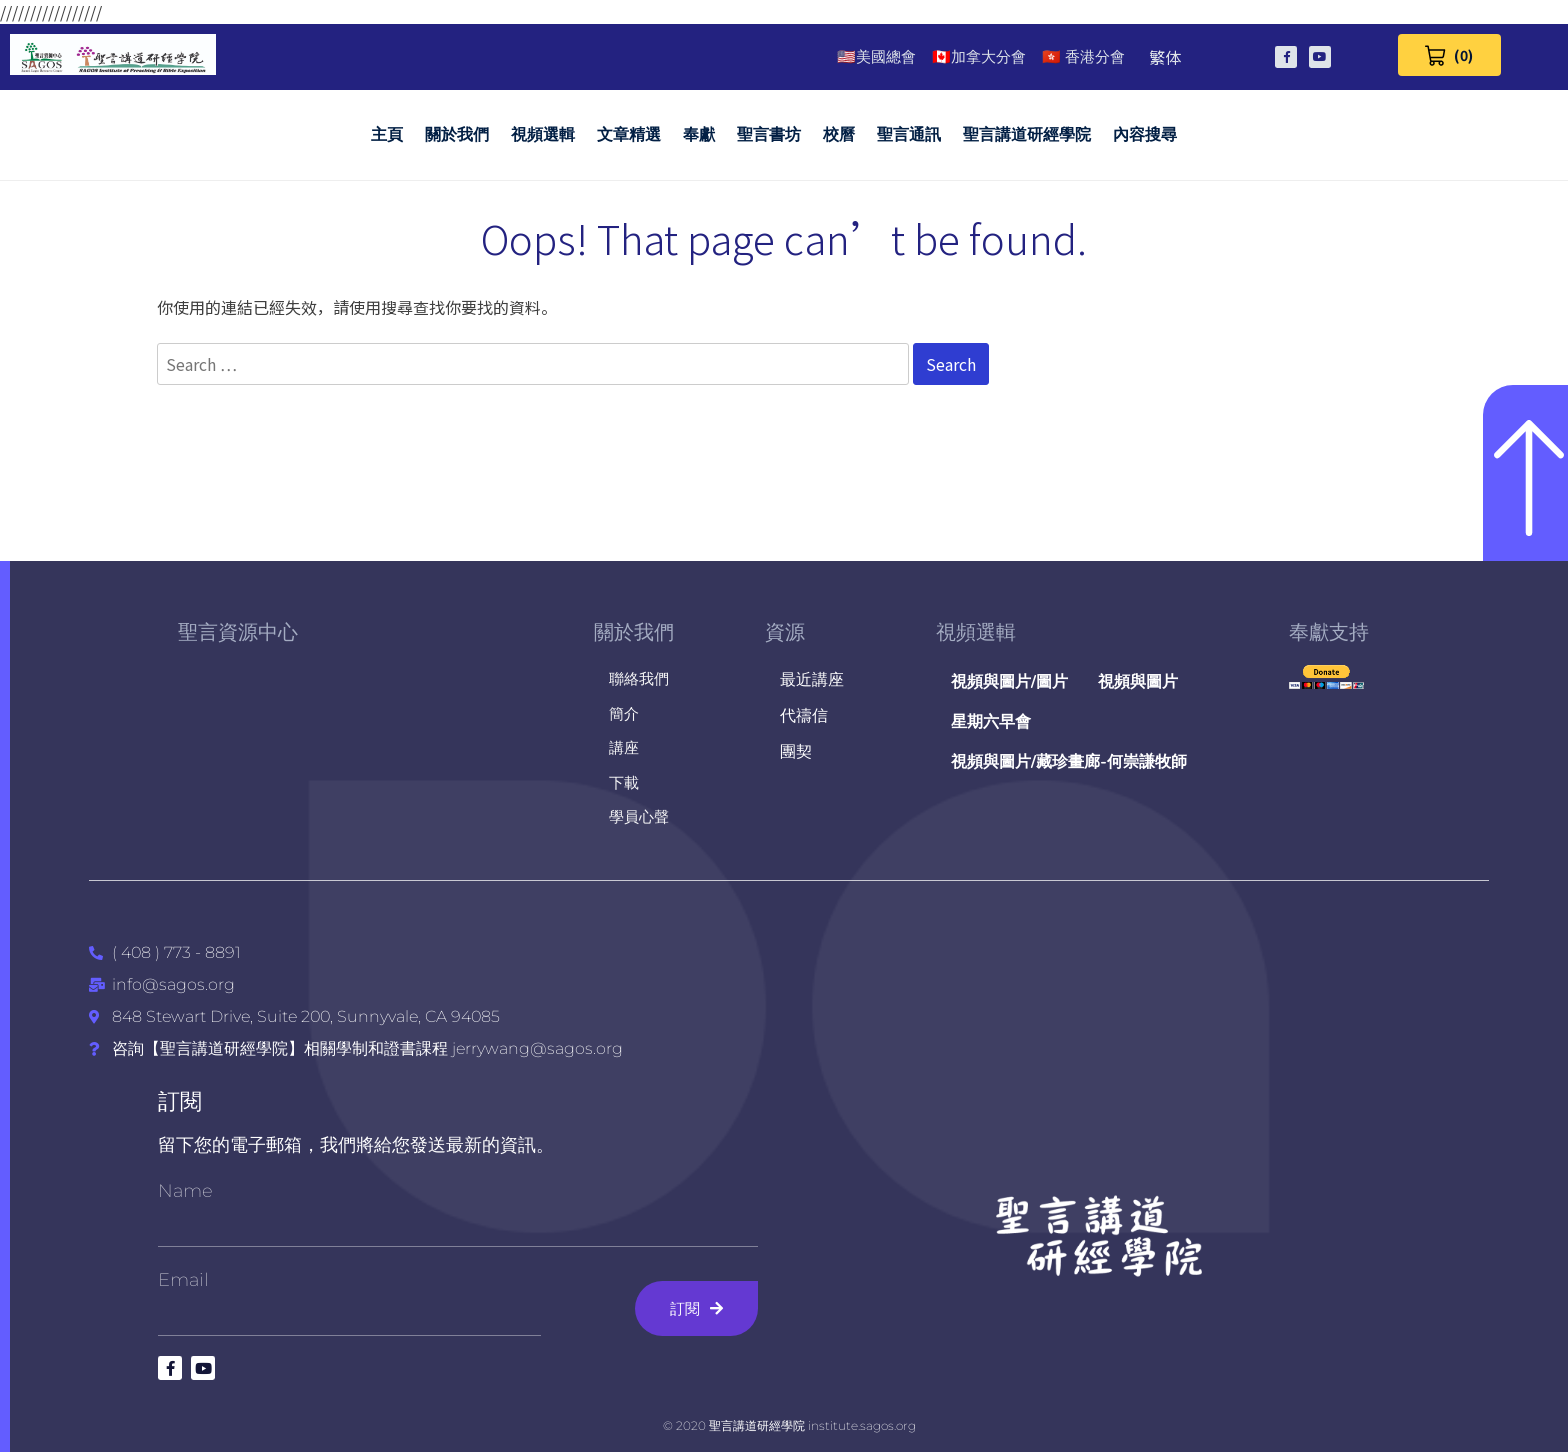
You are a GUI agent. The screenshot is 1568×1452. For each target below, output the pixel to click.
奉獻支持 (1329, 632)
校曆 (839, 134)
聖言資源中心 (238, 632)
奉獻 (699, 134)
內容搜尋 (1145, 134)
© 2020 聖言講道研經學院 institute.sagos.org (789, 1425)
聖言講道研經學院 (1027, 134)
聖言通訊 (909, 134)
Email (183, 1280)
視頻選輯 (543, 134)
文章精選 (629, 134)
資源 (785, 632)
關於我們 (457, 134)
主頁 (387, 134)
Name (185, 1191)
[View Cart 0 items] (1449, 55)
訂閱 (180, 1101)
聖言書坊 (769, 134)
